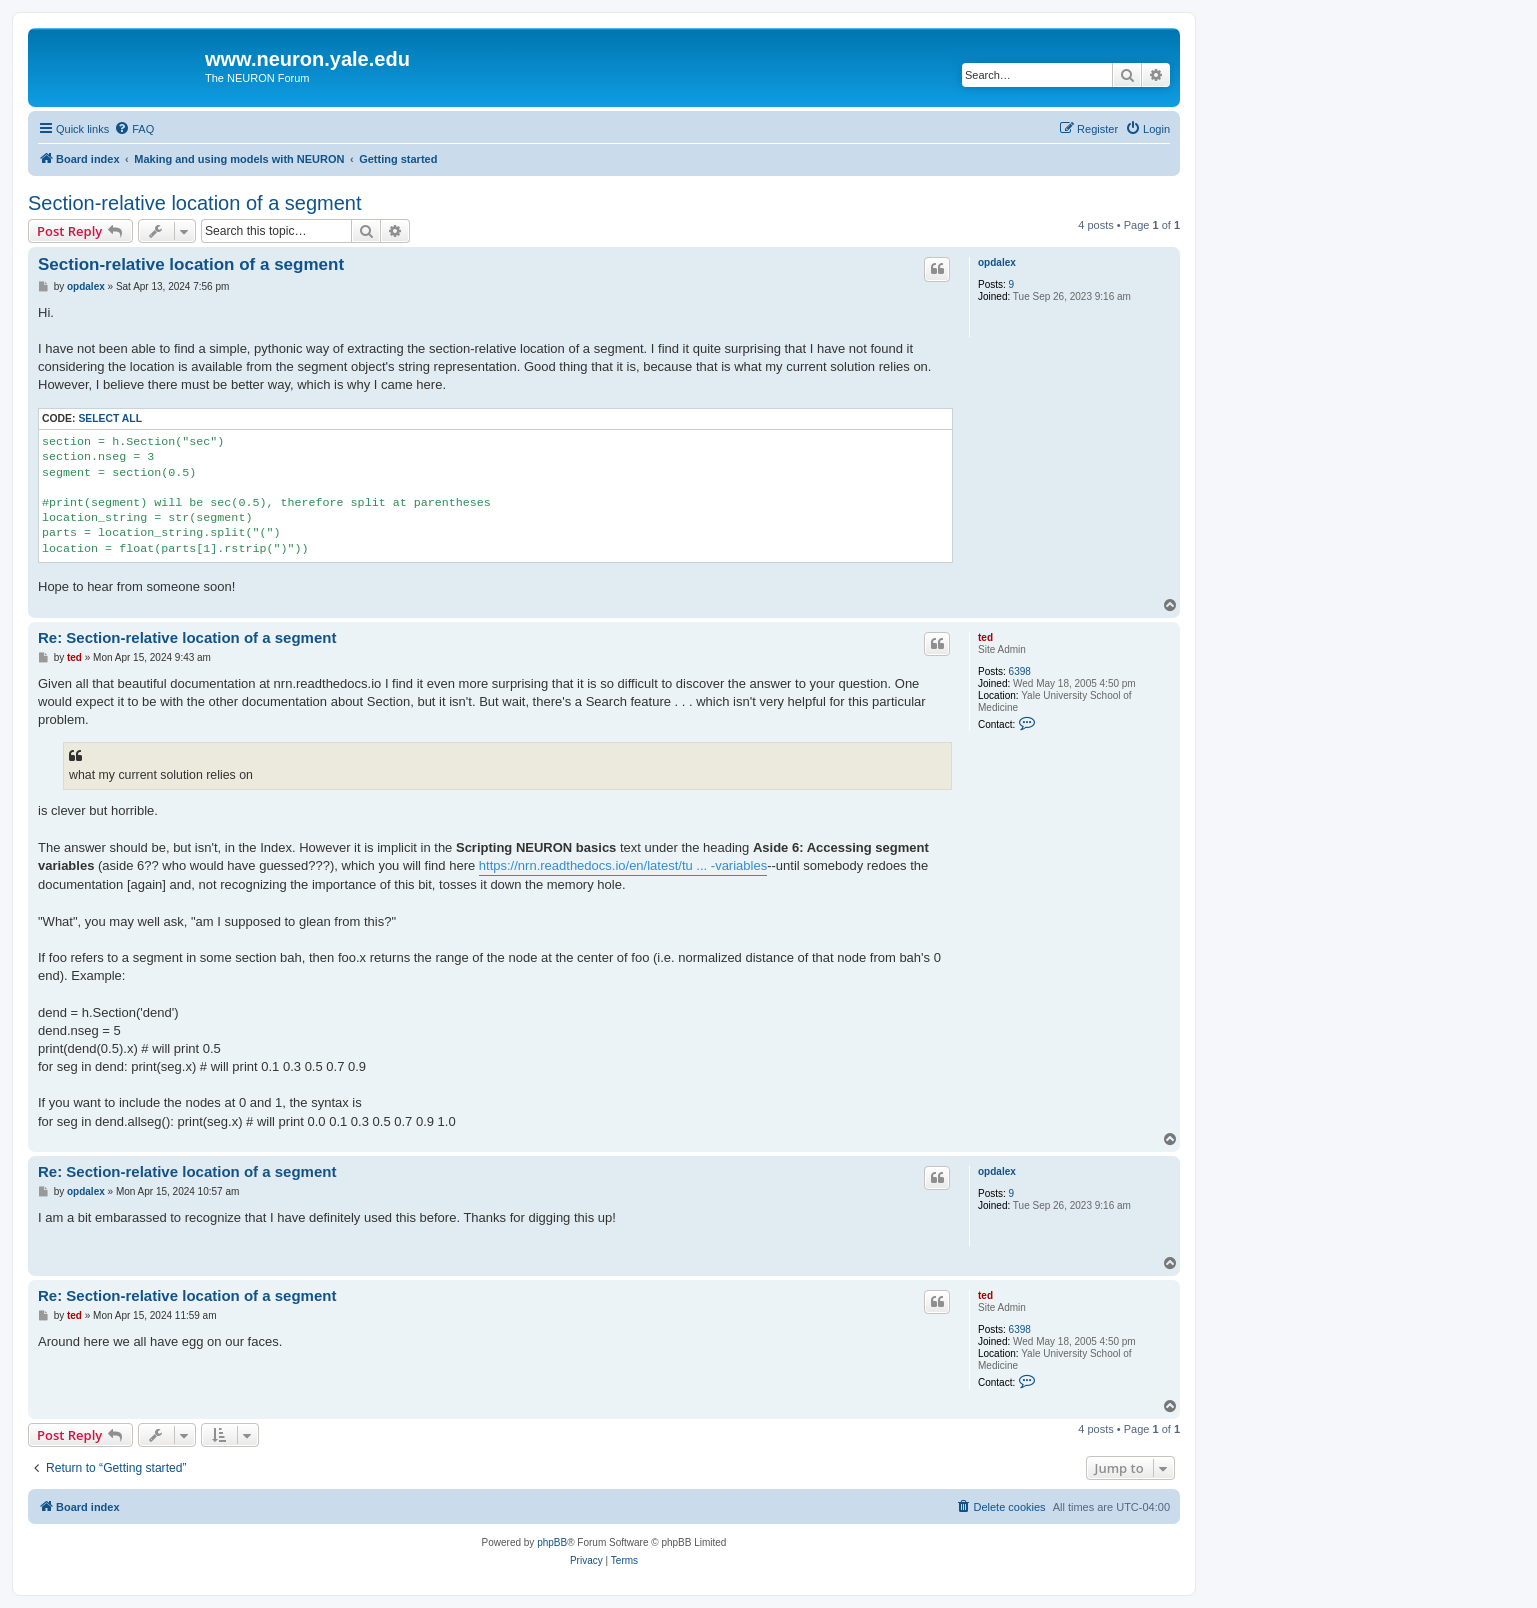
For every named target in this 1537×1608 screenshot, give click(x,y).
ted (985, 637)
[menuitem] (134, 129)
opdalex (997, 262)
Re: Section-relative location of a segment (187, 637)
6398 (1020, 671)
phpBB (552, 1542)
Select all (110, 418)
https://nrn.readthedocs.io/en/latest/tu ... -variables (623, 865)
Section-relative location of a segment (195, 203)
